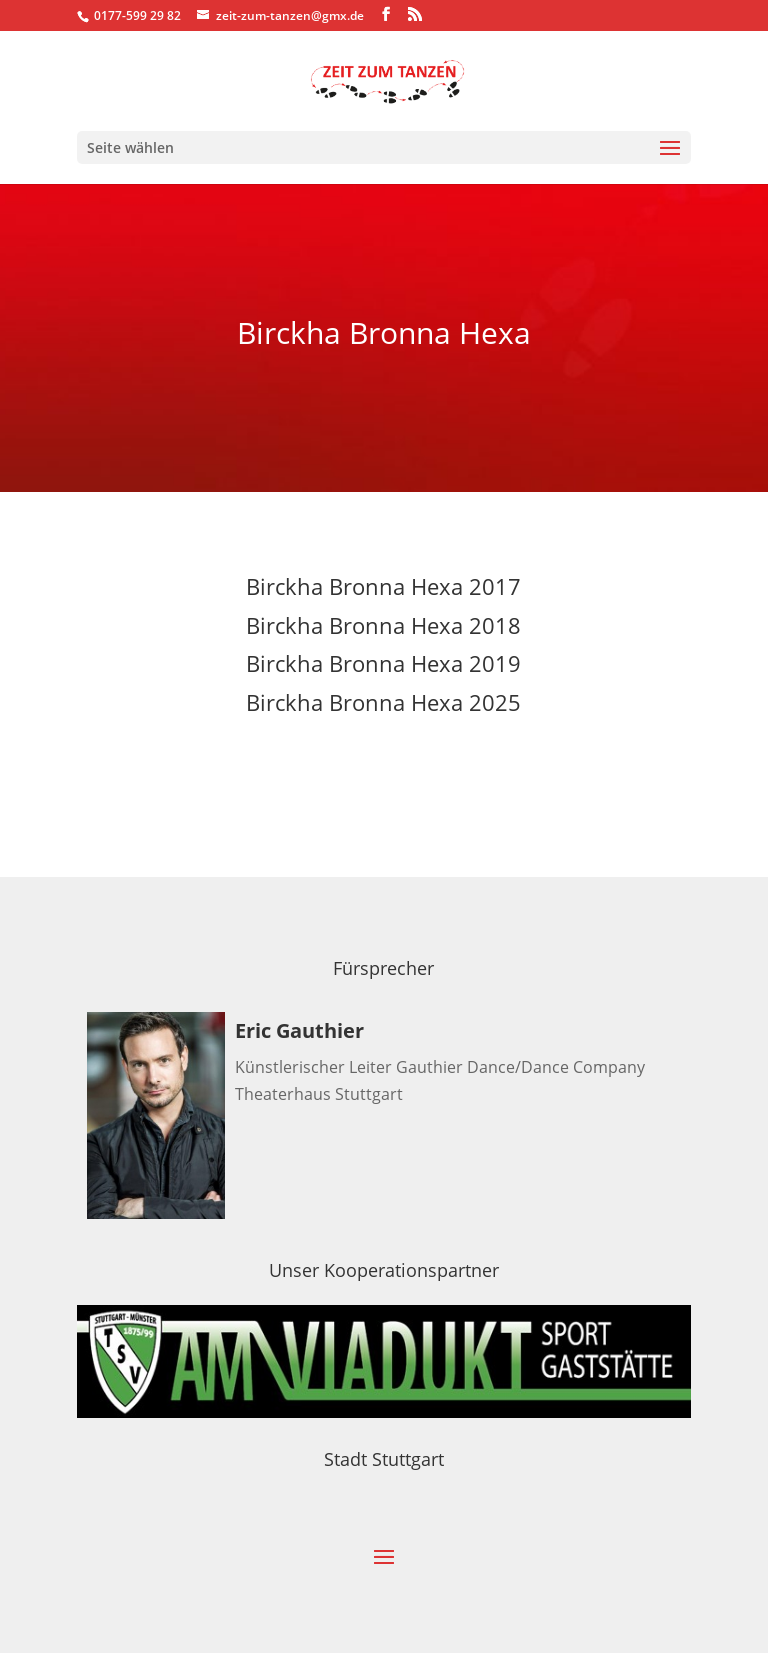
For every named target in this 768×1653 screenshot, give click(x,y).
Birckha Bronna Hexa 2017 (383, 586)
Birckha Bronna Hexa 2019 (383, 663)
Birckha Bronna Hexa (354, 702)
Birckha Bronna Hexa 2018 (383, 625)
